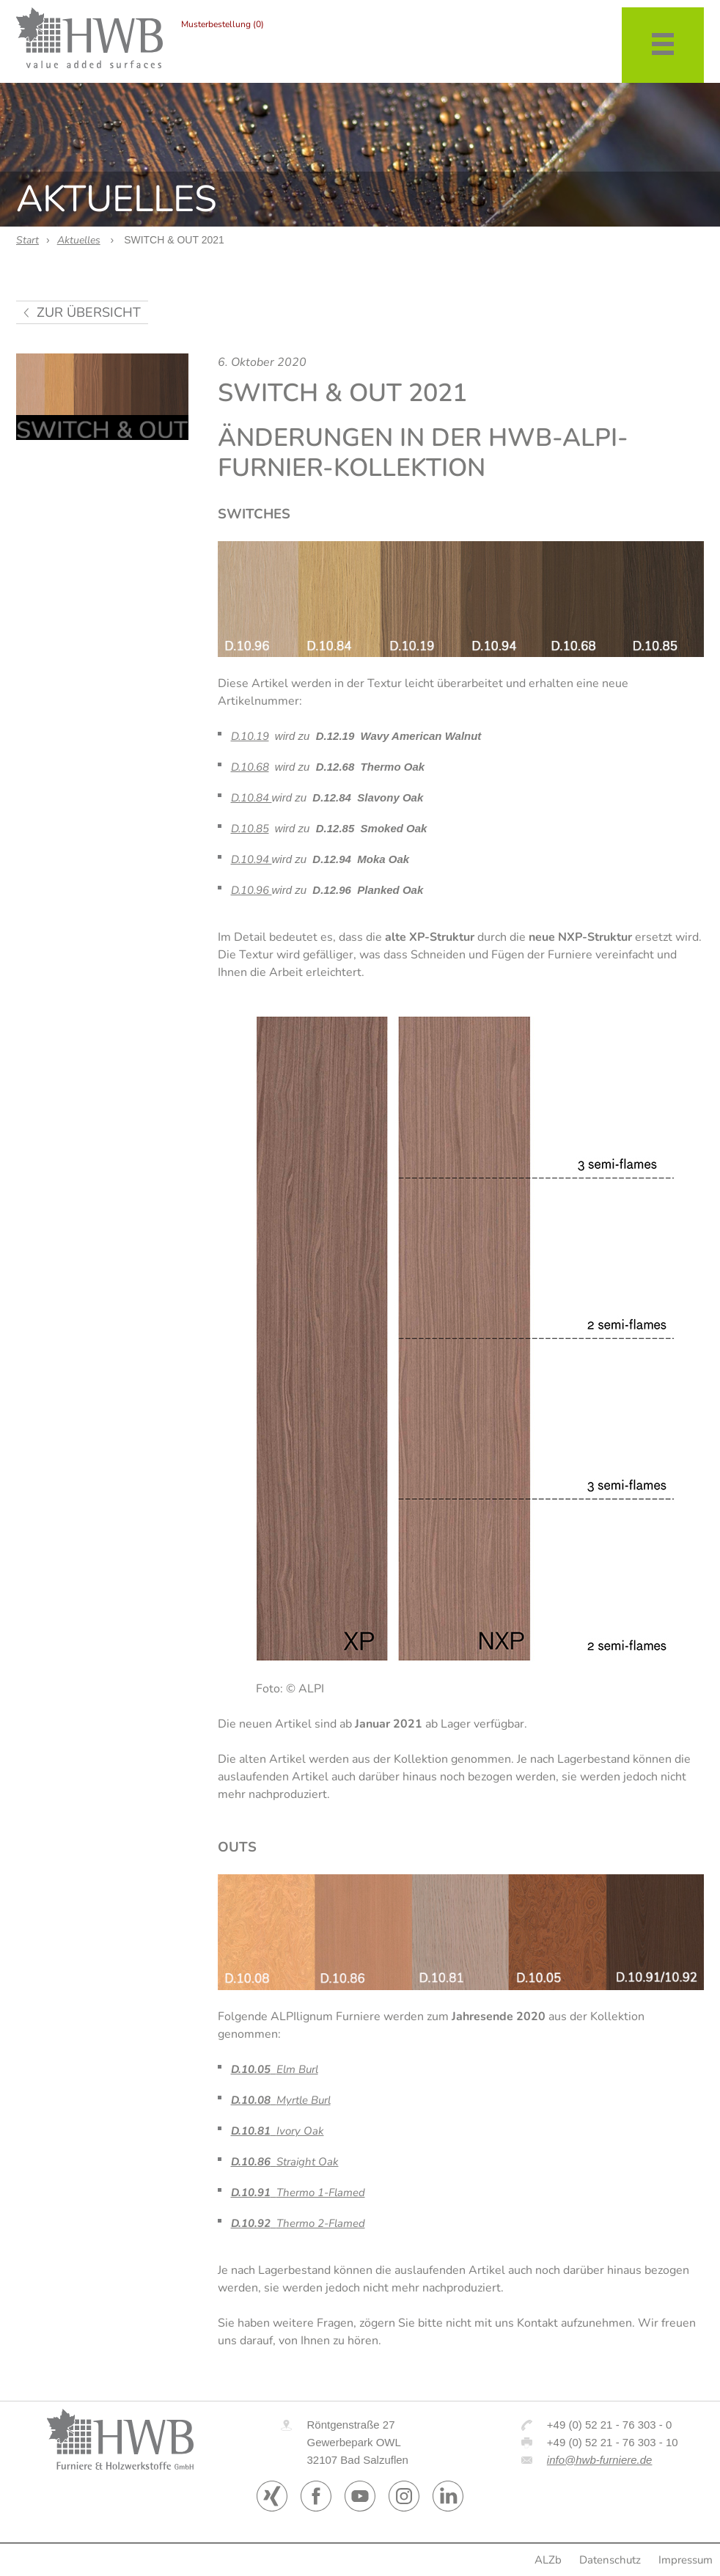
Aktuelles (78, 240)
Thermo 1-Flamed (298, 2192)
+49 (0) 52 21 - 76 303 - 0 (609, 2424)
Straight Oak (285, 2161)
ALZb (548, 2560)
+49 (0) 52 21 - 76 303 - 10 (612, 2442)
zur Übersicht (89, 312)
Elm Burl (274, 2069)
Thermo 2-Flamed (298, 2223)
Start (27, 240)
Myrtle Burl (281, 2100)
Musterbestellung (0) (222, 24)
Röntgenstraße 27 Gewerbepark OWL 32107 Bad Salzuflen (357, 2442)
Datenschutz (610, 2560)
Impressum (685, 2560)
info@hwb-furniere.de (600, 2460)
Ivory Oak (277, 2131)
